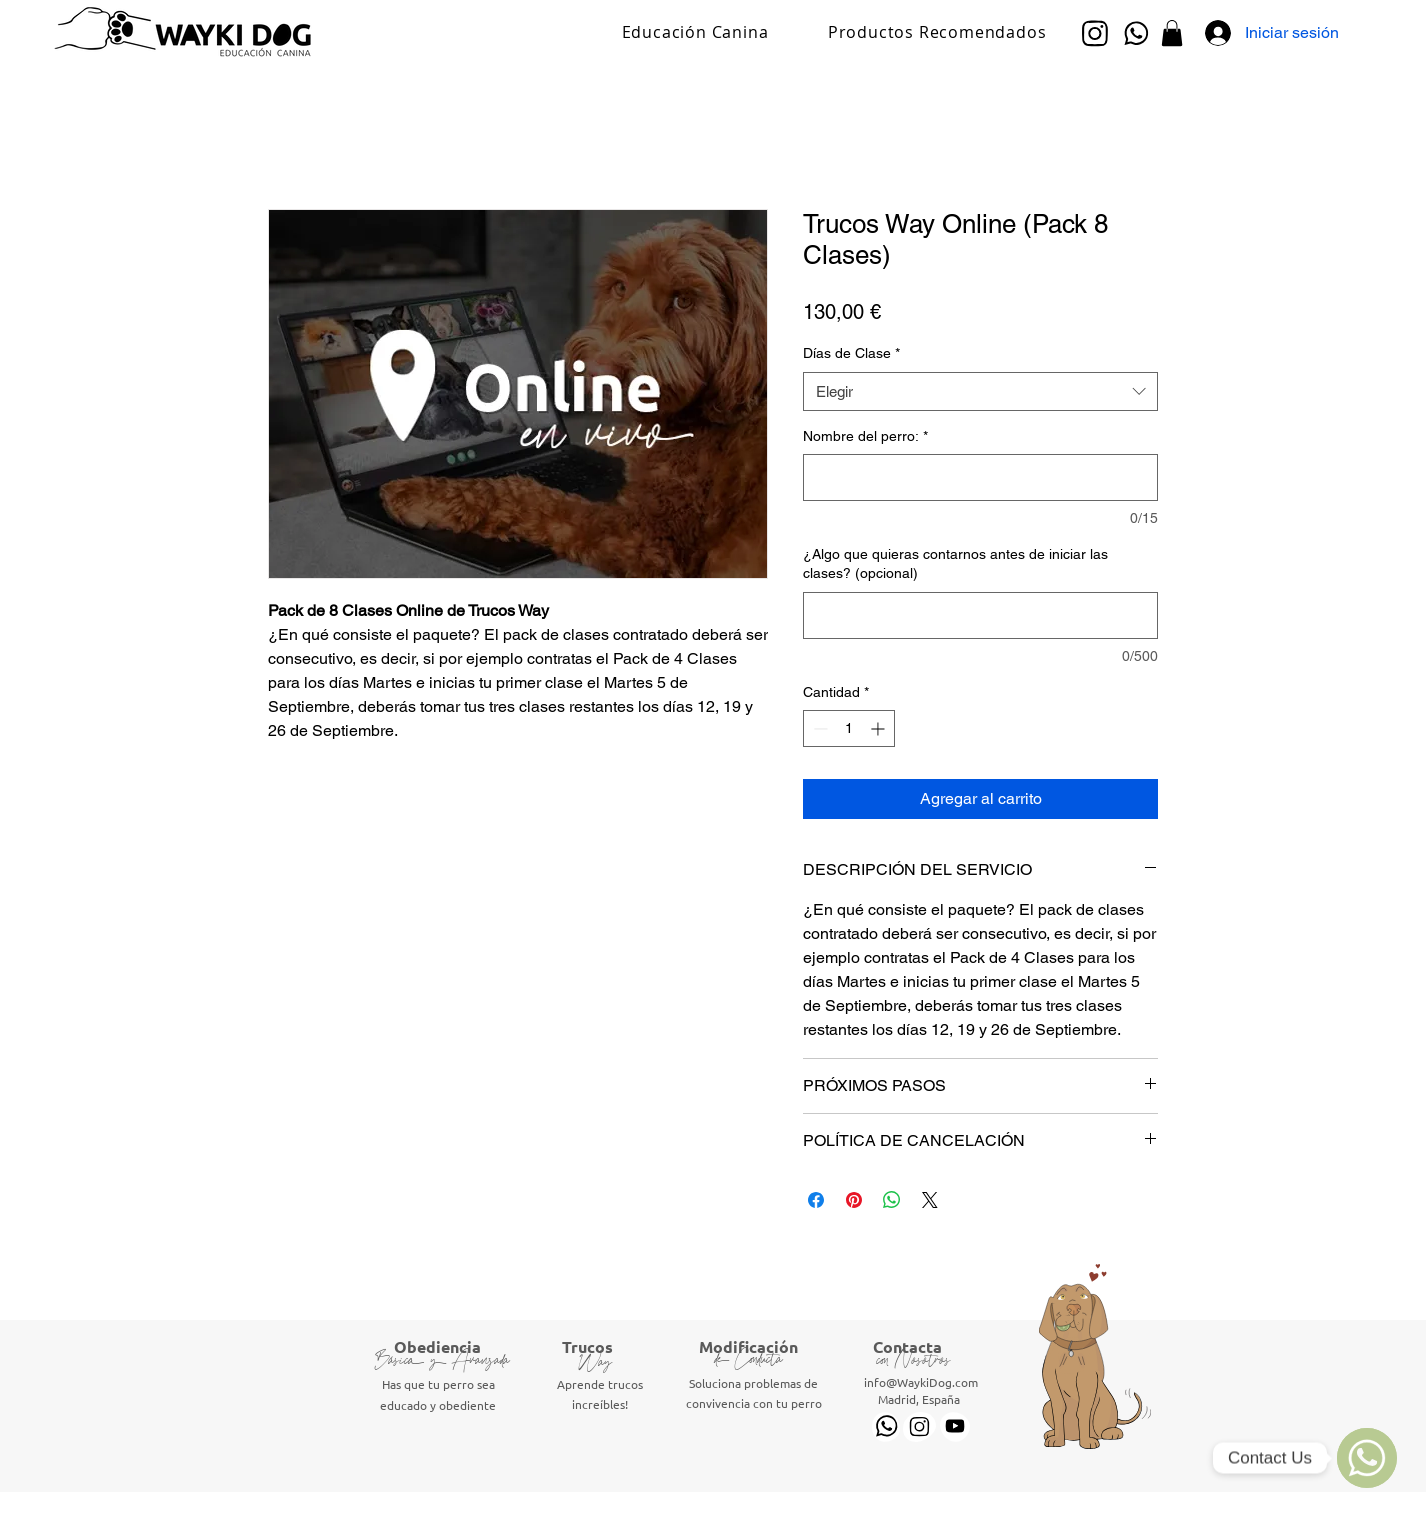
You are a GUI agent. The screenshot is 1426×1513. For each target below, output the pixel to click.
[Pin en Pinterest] (854, 1200)
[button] (1172, 33)
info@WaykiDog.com (921, 1382)
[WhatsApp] (1367, 1458)
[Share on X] (930, 1200)
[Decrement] (818, 728)
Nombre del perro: (865, 436)
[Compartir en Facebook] (816, 1200)
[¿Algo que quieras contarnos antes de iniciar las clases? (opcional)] (980, 615)
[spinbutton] (849, 728)
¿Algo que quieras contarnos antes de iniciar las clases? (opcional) (955, 564)
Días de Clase (851, 353)
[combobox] (980, 391)
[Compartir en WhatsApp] (892, 1200)
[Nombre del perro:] (980, 477)
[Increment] (879, 728)
